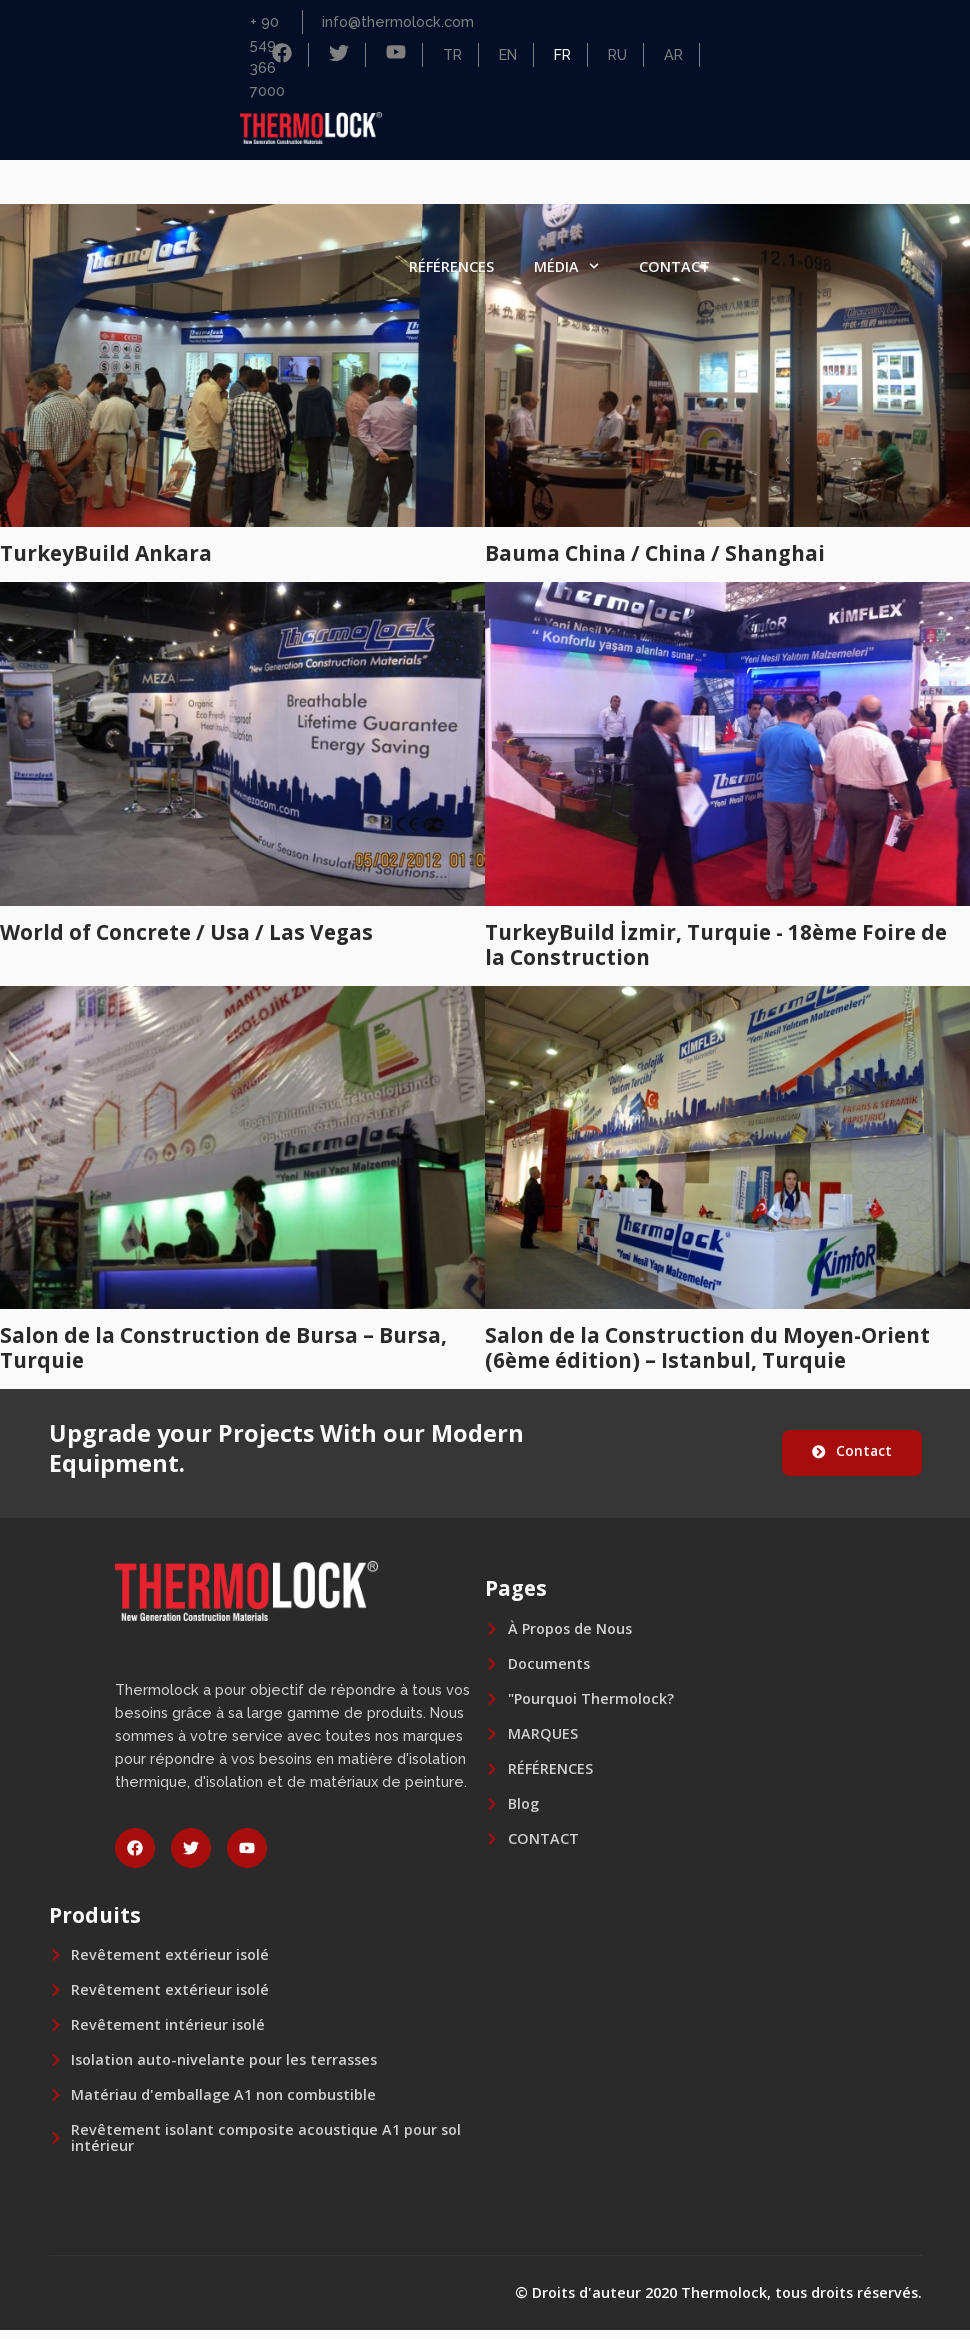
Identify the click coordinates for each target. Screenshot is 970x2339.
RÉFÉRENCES (451, 266)
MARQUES (675, 184)
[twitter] (191, 1857)
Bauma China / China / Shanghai (655, 553)
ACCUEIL (321, 184)
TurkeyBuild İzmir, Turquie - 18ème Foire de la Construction (716, 944)
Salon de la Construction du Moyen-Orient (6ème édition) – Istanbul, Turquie (707, 1347)
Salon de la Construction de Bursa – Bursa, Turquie (223, 1347)
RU (617, 54)
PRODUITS (554, 185)
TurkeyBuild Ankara (106, 553)
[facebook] (135, 1857)
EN (508, 54)
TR (452, 54)
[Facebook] (282, 56)
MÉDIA (566, 266)
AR (673, 54)
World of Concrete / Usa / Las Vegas (186, 932)
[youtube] (247, 1857)
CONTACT (674, 266)
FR (562, 54)
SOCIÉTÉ (429, 185)
